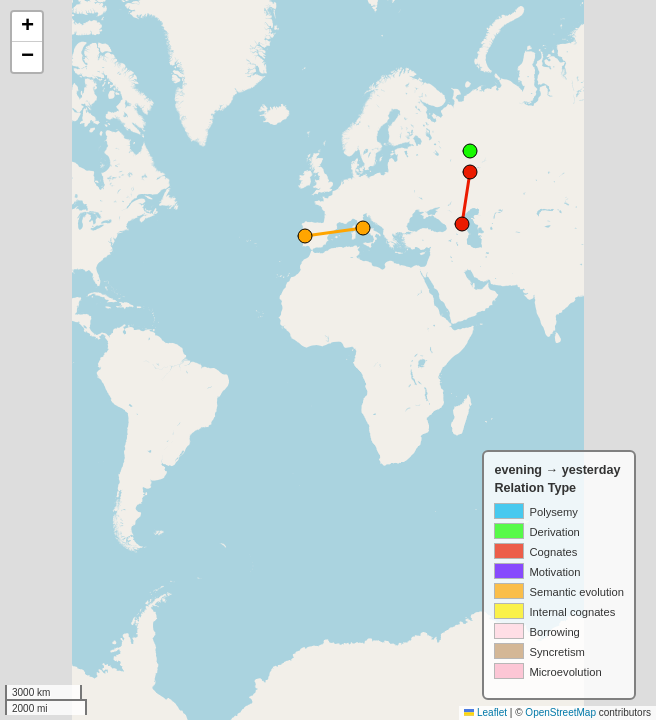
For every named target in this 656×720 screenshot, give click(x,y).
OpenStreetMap (560, 712)
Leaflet (485, 712)
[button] (27, 27)
